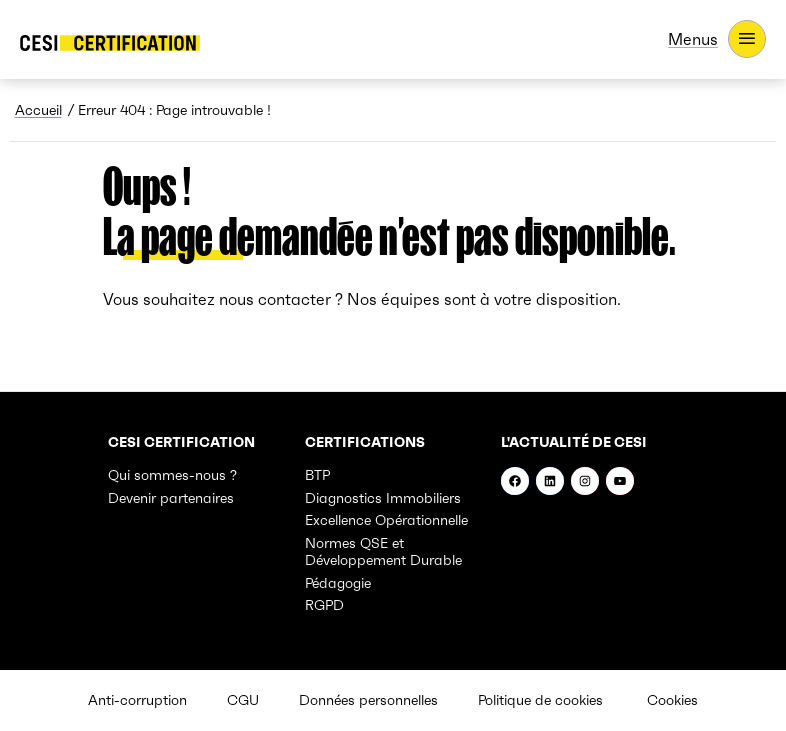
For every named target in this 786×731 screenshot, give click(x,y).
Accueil (38, 110)
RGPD (324, 605)
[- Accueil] (110, 44)
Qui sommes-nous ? (172, 475)
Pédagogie (338, 583)
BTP (317, 475)
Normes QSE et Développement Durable (383, 552)
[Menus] (717, 39)
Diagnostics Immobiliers (383, 498)
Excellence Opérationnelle (386, 520)
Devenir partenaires (171, 498)
